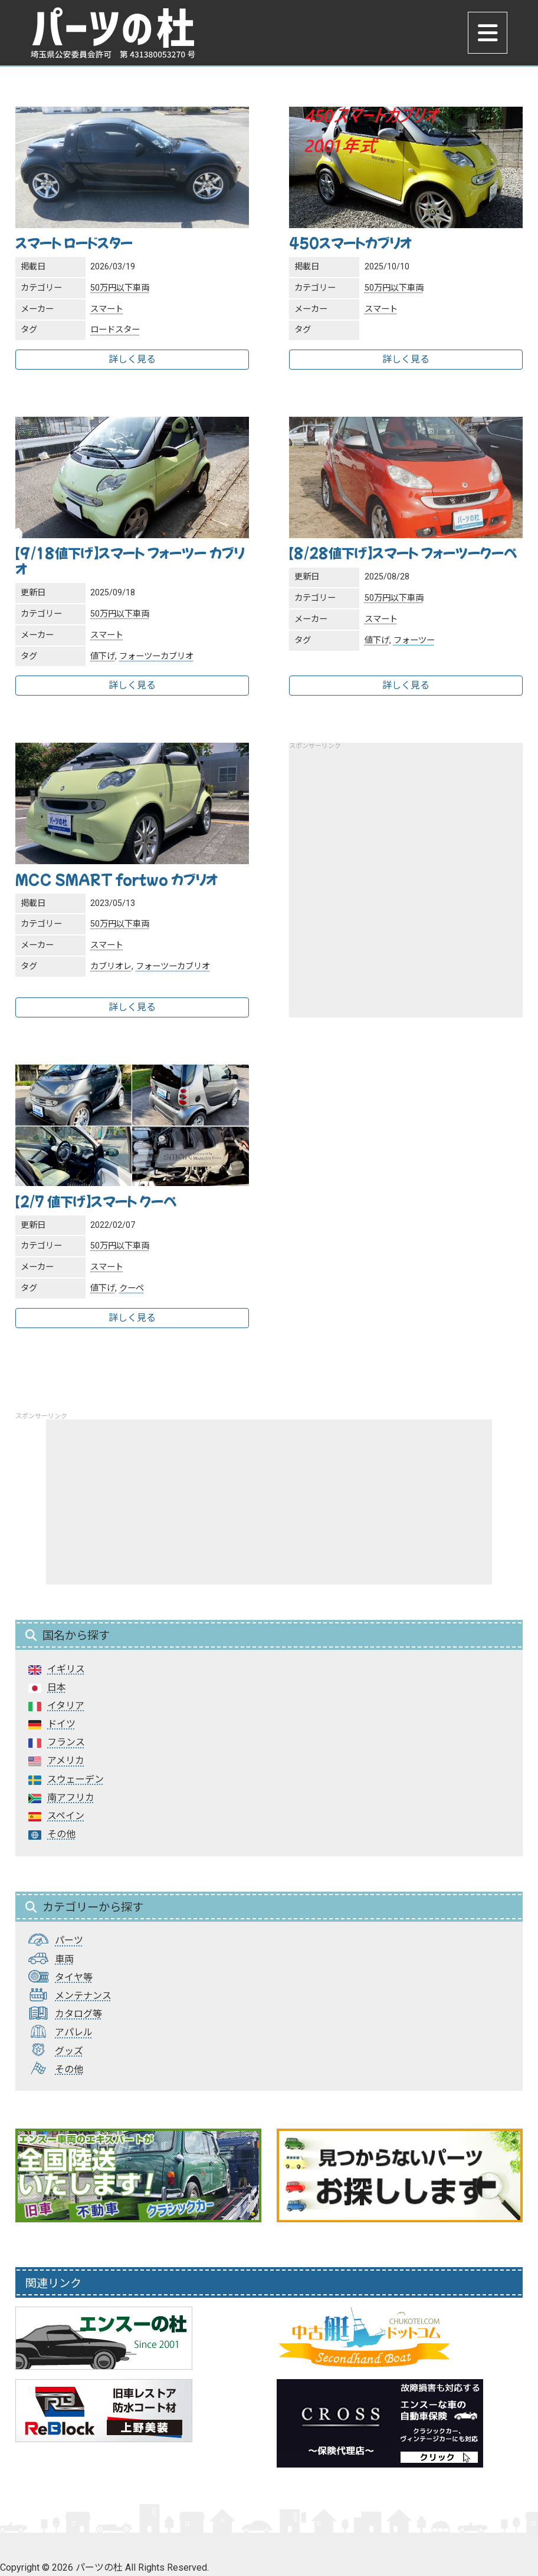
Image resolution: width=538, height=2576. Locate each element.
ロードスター (115, 330)
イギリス (66, 1669)
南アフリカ (70, 1797)
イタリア (65, 1705)
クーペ (131, 1288)
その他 (61, 1834)
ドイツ (61, 1724)
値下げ (102, 656)
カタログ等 (78, 2014)
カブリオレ (111, 966)
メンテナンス (83, 1995)
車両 (64, 1959)
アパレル (74, 2032)
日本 (56, 1687)
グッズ (69, 2051)
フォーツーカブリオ (156, 656)
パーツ (69, 1940)
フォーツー (414, 640)
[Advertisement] (406, 872)
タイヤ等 (74, 1977)
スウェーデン (75, 1779)
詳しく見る (132, 359)
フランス (66, 1742)
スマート (106, 309)
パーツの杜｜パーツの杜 (114, 33)
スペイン (65, 1815)
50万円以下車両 (119, 288)
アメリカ (65, 1760)
